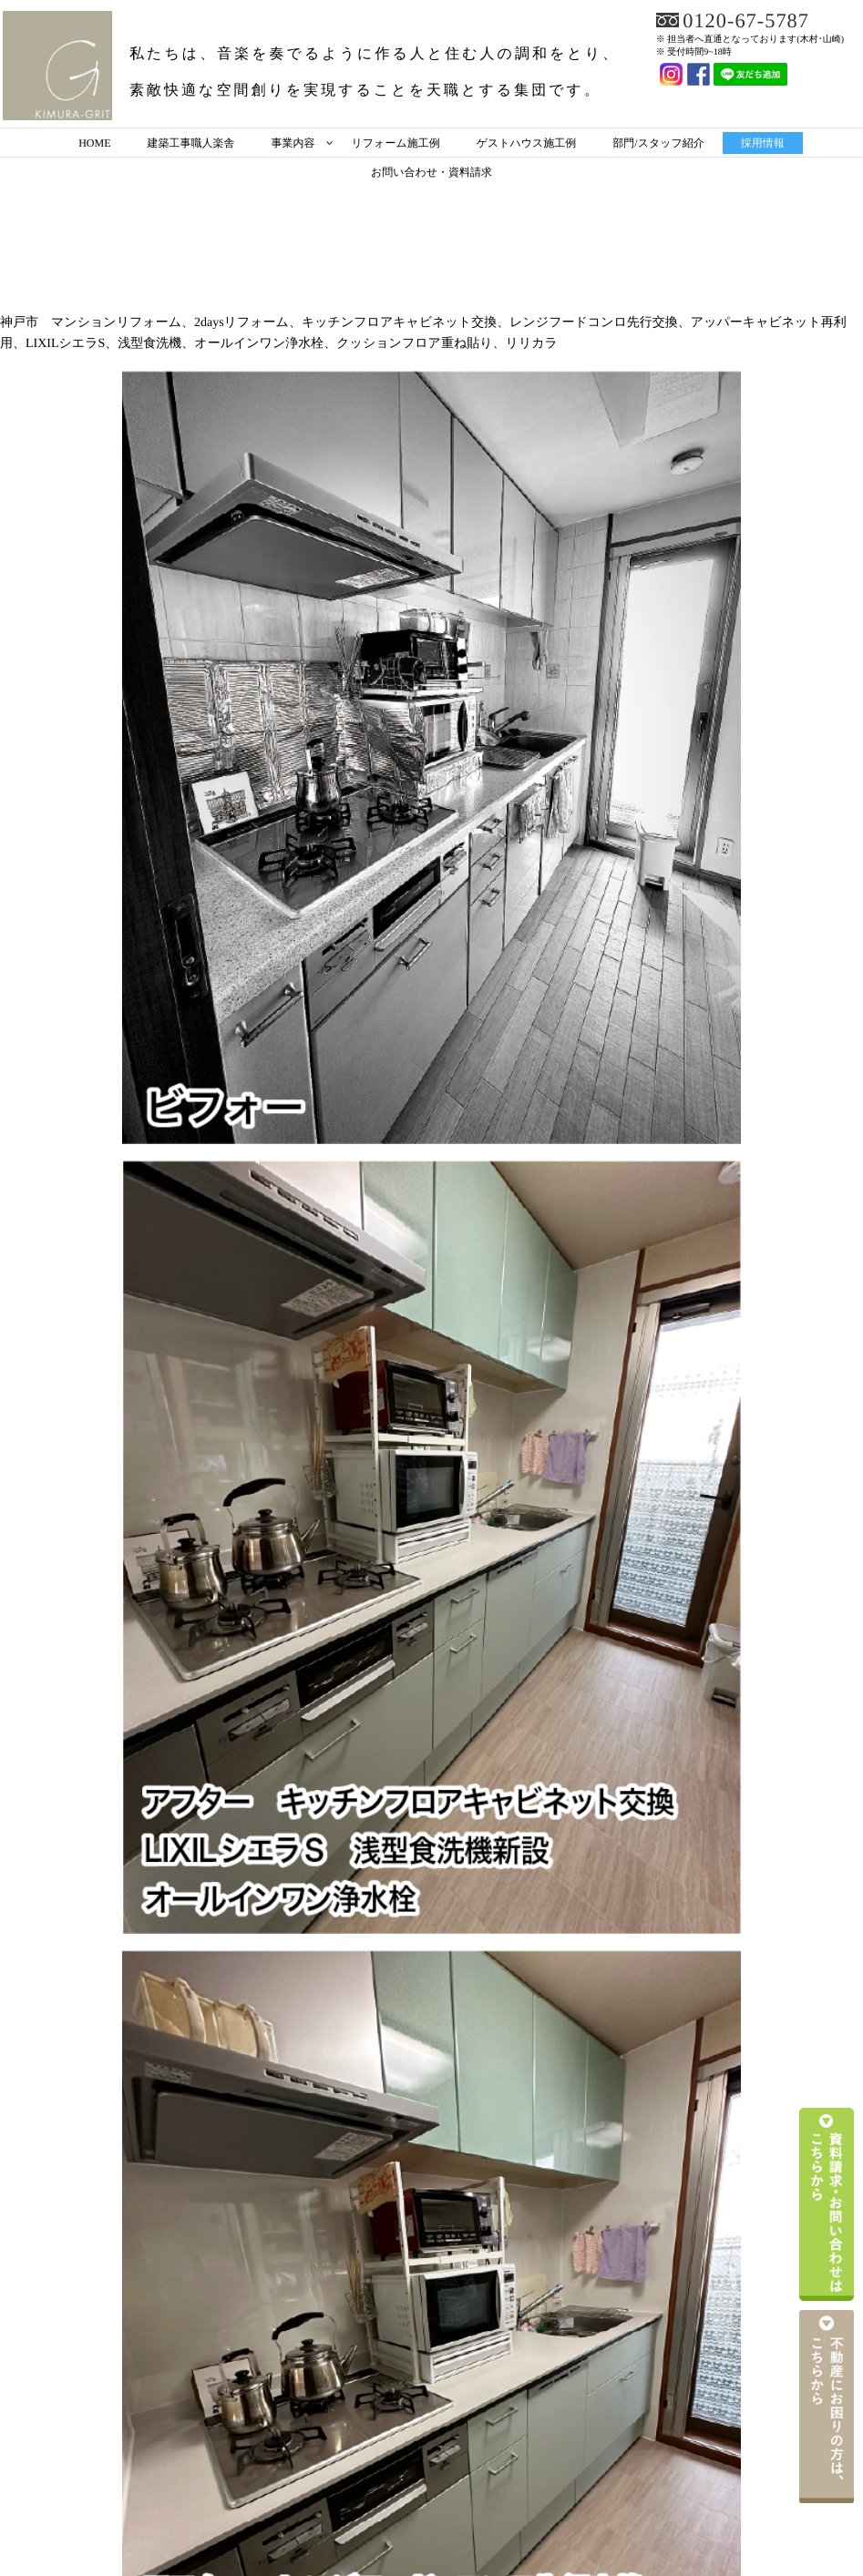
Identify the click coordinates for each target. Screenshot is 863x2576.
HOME (94, 143)
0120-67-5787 (750, 20)
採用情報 (763, 143)
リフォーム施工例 (396, 143)
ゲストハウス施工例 (527, 143)
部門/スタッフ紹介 (658, 143)
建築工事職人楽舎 (191, 143)
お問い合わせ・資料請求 (431, 172)
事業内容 (293, 143)
